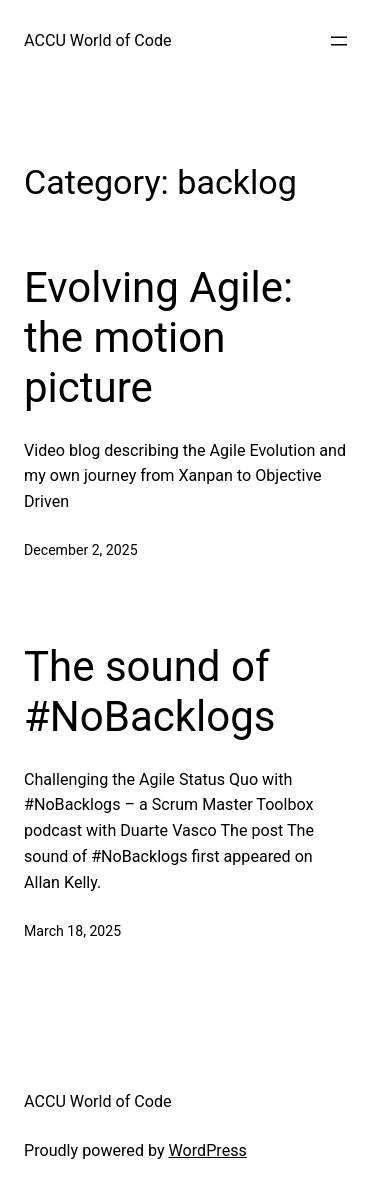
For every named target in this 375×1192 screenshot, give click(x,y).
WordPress (208, 1150)
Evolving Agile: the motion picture (158, 338)
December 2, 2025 (81, 550)
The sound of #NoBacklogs (150, 691)
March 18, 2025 (72, 931)
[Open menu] (339, 41)
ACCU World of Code (98, 40)
